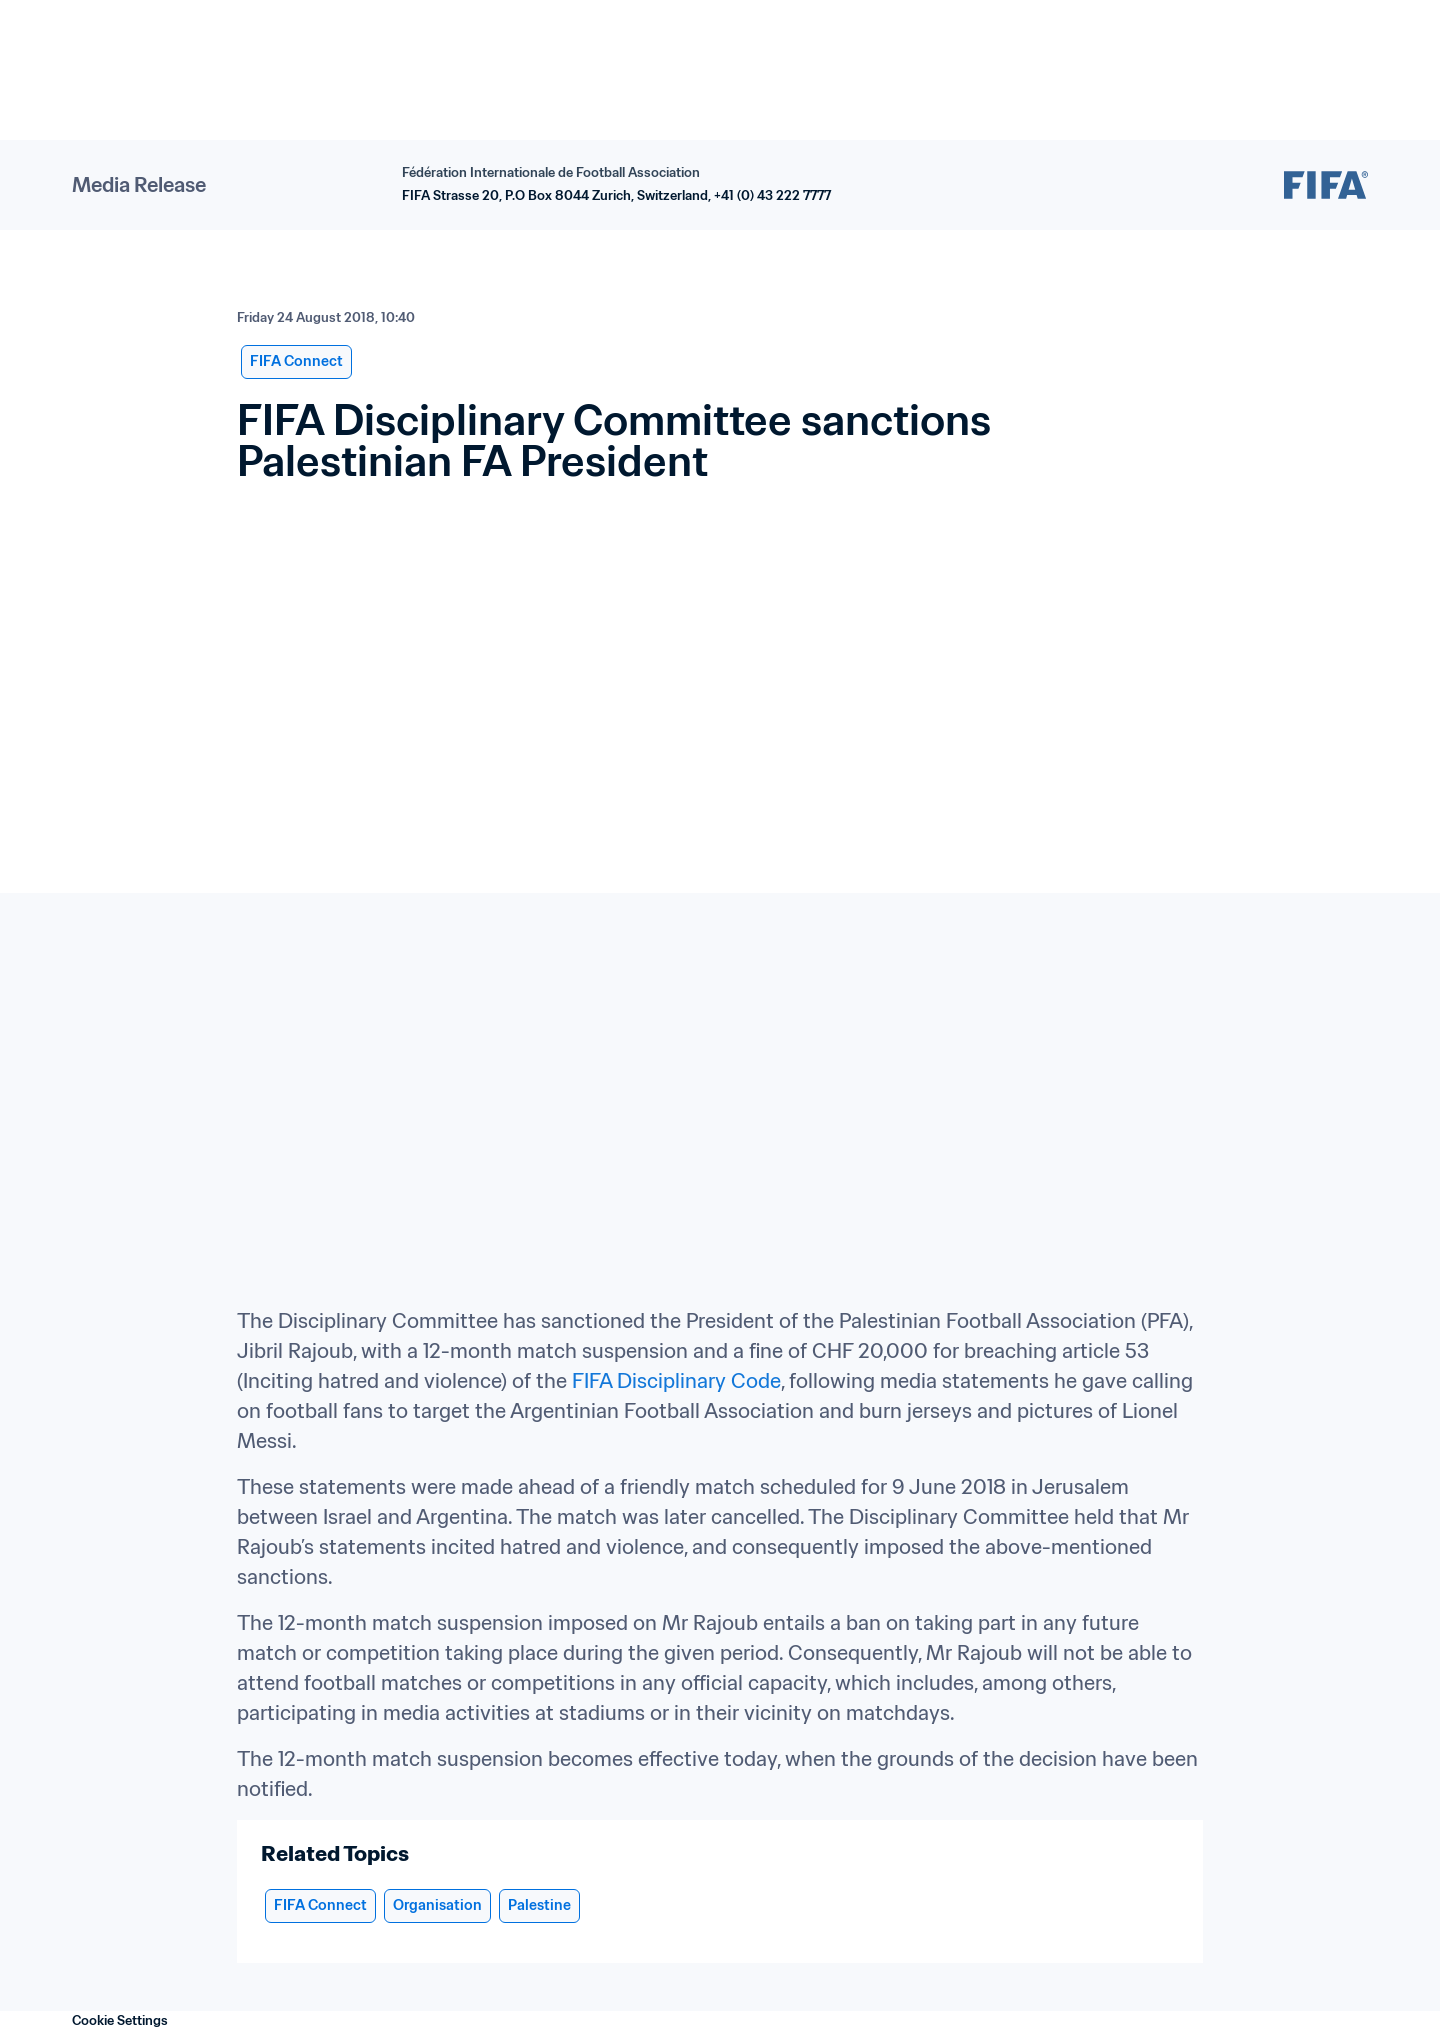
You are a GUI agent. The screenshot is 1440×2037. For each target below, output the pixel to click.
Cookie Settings (120, 2020)
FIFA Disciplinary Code (676, 1381)
